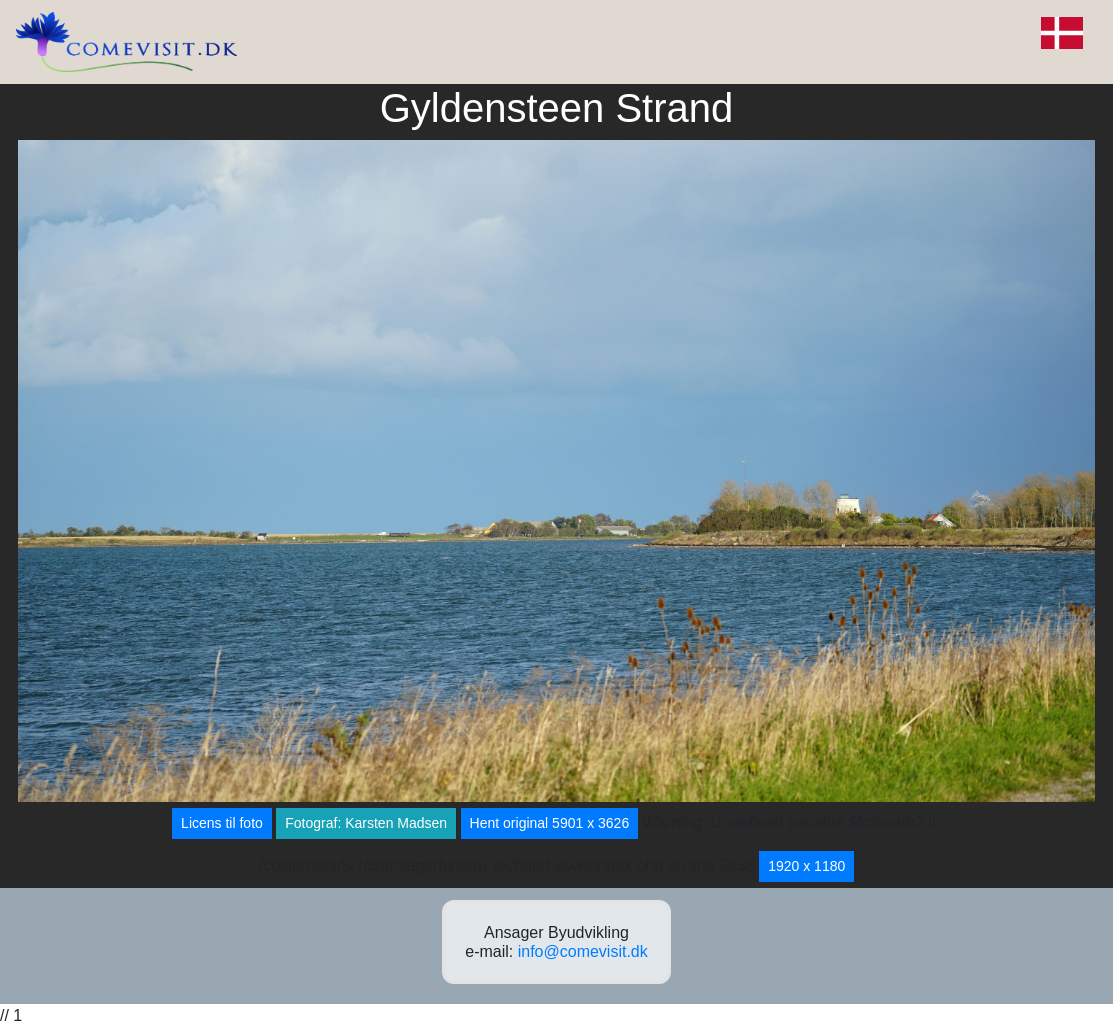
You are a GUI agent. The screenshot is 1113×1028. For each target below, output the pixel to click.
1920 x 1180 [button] (806, 866)
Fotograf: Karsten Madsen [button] (366, 823)
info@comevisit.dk (583, 951)
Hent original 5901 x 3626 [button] (550, 823)
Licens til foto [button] (222, 823)
